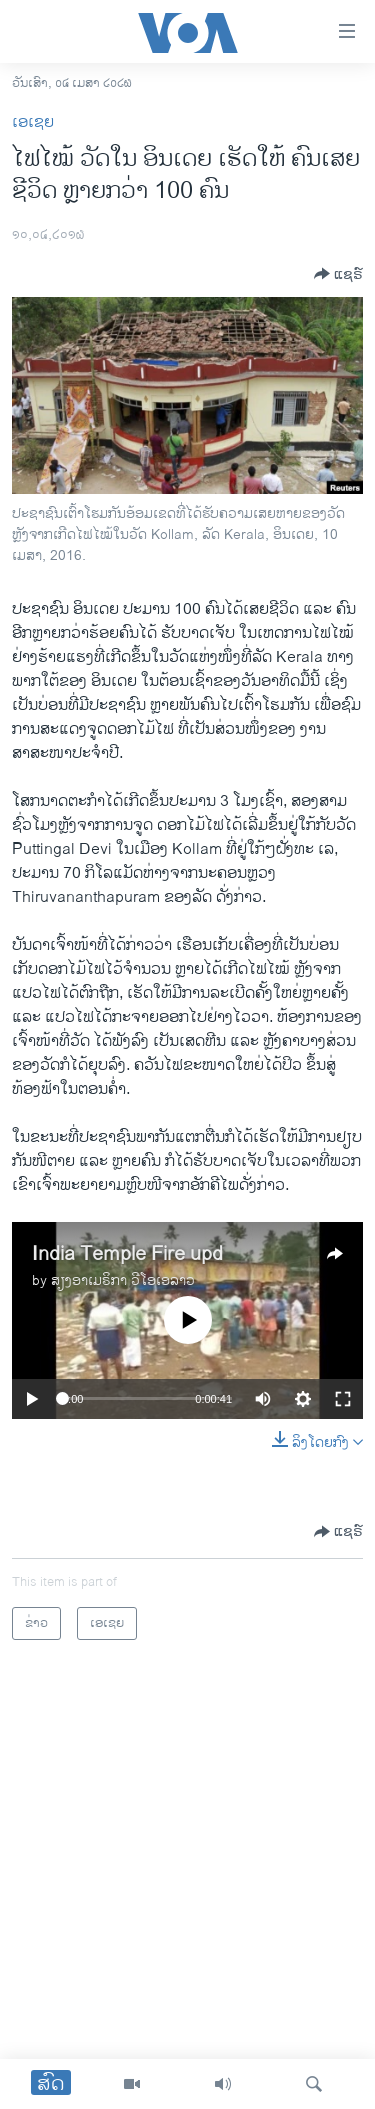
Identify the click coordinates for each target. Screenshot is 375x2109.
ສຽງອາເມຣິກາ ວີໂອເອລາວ (123, 1280)
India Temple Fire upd (127, 1254)
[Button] (338, 274)
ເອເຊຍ (33, 122)
